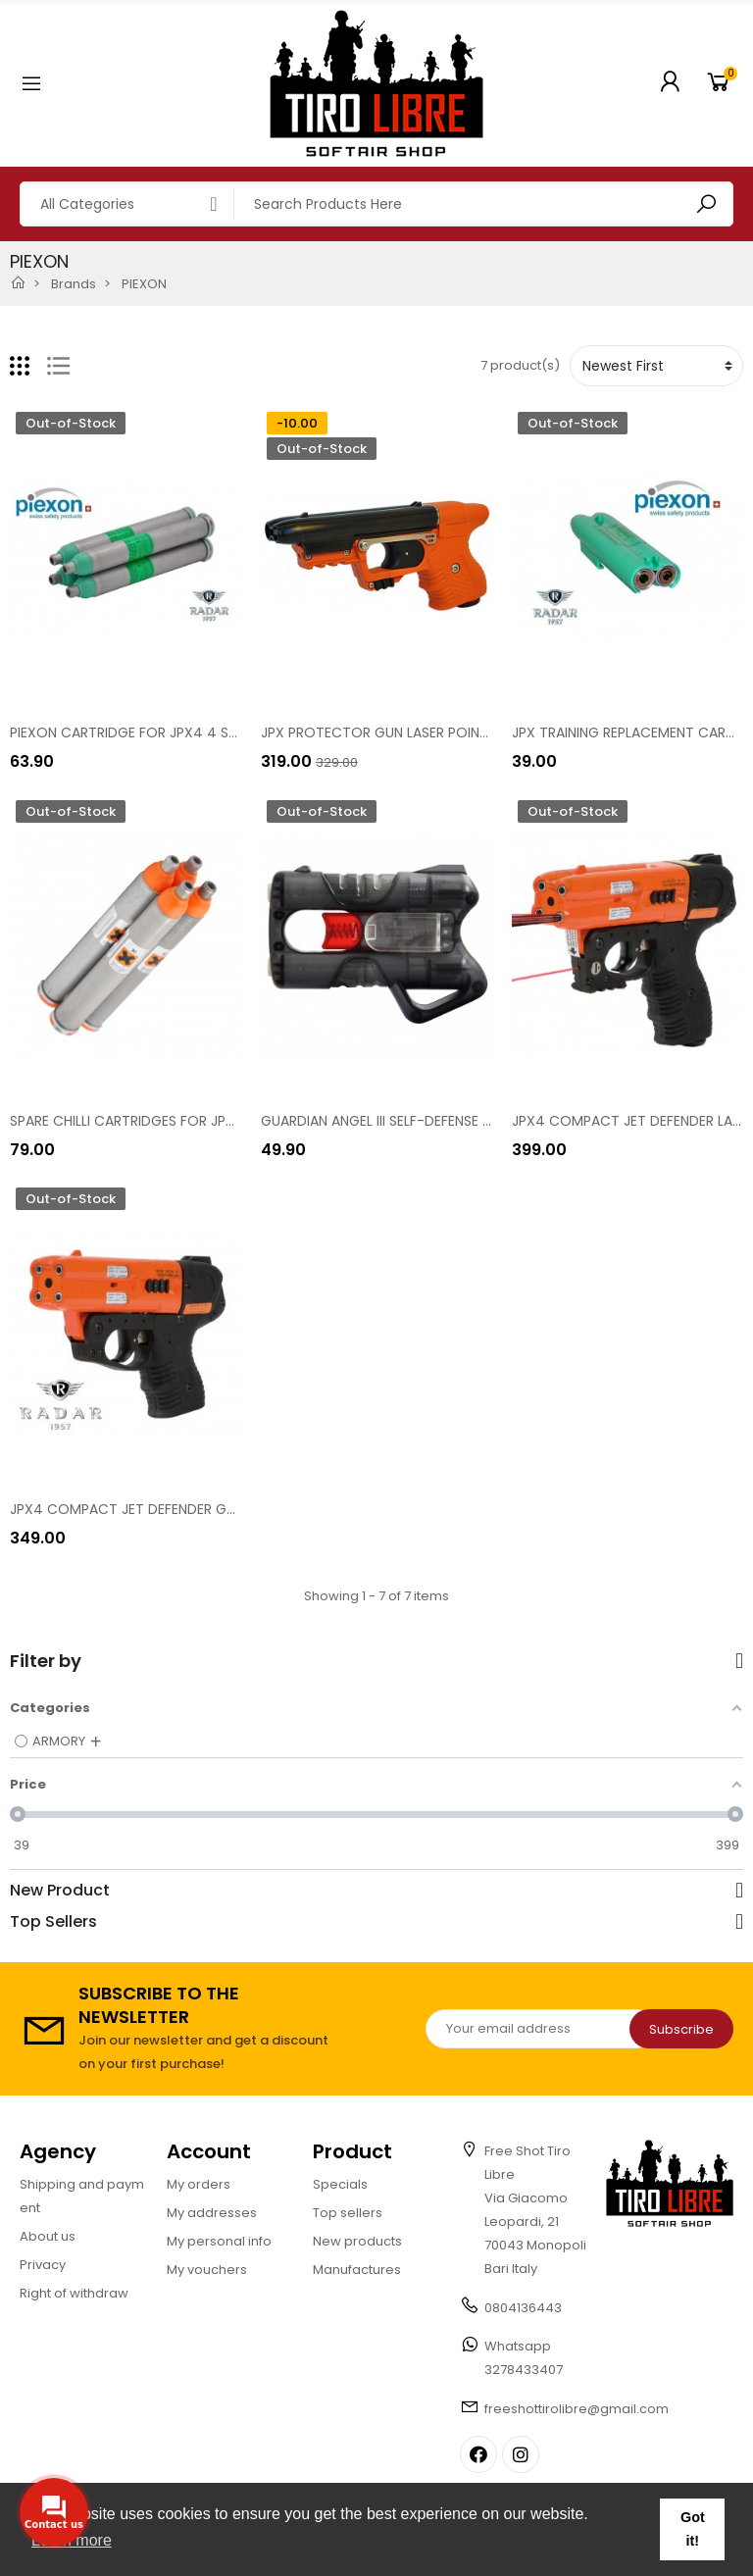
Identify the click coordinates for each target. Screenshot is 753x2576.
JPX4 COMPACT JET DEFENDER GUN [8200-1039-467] (188, 1509)
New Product (60, 1890)
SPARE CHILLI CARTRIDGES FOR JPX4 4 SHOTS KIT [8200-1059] (214, 1121)
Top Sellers (53, 1922)
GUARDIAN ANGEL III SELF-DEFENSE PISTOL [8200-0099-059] (457, 1121)
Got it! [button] (692, 2529)
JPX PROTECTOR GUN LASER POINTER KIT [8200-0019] (438, 732)
